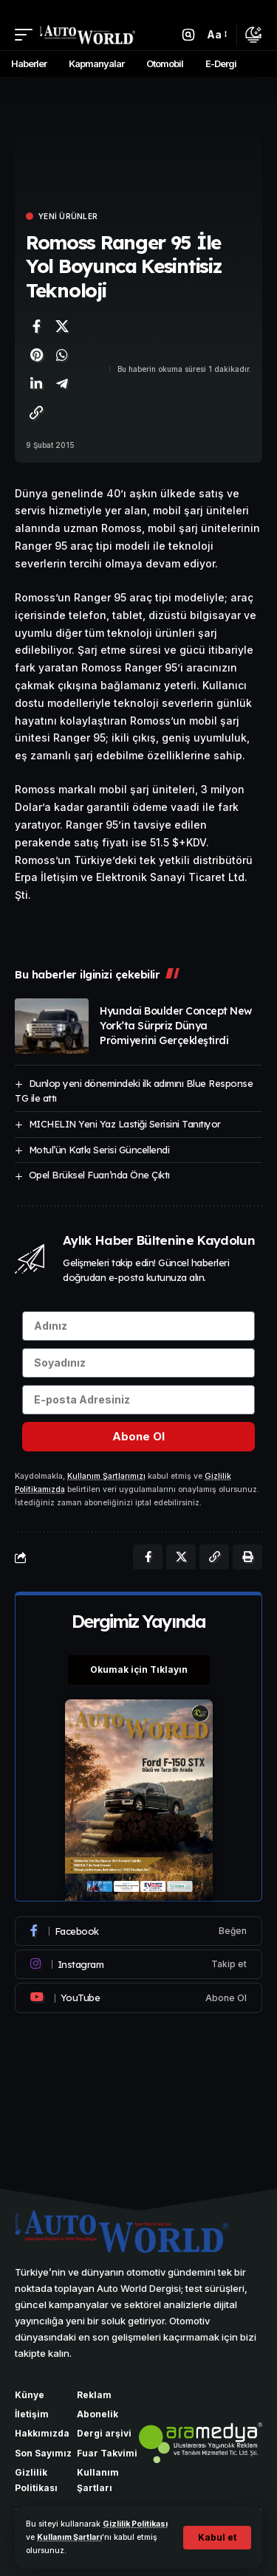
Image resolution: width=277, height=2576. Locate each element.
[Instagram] (138, 1964)
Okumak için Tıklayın (139, 1669)
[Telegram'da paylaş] (62, 384)
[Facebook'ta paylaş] (36, 326)
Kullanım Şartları (69, 2537)
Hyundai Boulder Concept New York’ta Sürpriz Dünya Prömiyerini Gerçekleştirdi (176, 1025)
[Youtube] (138, 1997)
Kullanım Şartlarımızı (106, 1476)
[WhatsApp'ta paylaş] (62, 355)
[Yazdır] (247, 1557)
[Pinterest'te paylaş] (36, 355)
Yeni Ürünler (68, 216)
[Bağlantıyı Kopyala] (36, 412)
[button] (217, 2537)
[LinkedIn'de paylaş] (36, 384)
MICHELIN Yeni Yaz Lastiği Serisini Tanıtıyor (125, 1124)
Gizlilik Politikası (135, 2524)
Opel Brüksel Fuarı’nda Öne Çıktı (99, 1175)
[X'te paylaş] (62, 326)
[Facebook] (138, 1931)
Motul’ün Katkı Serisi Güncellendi (99, 1150)
